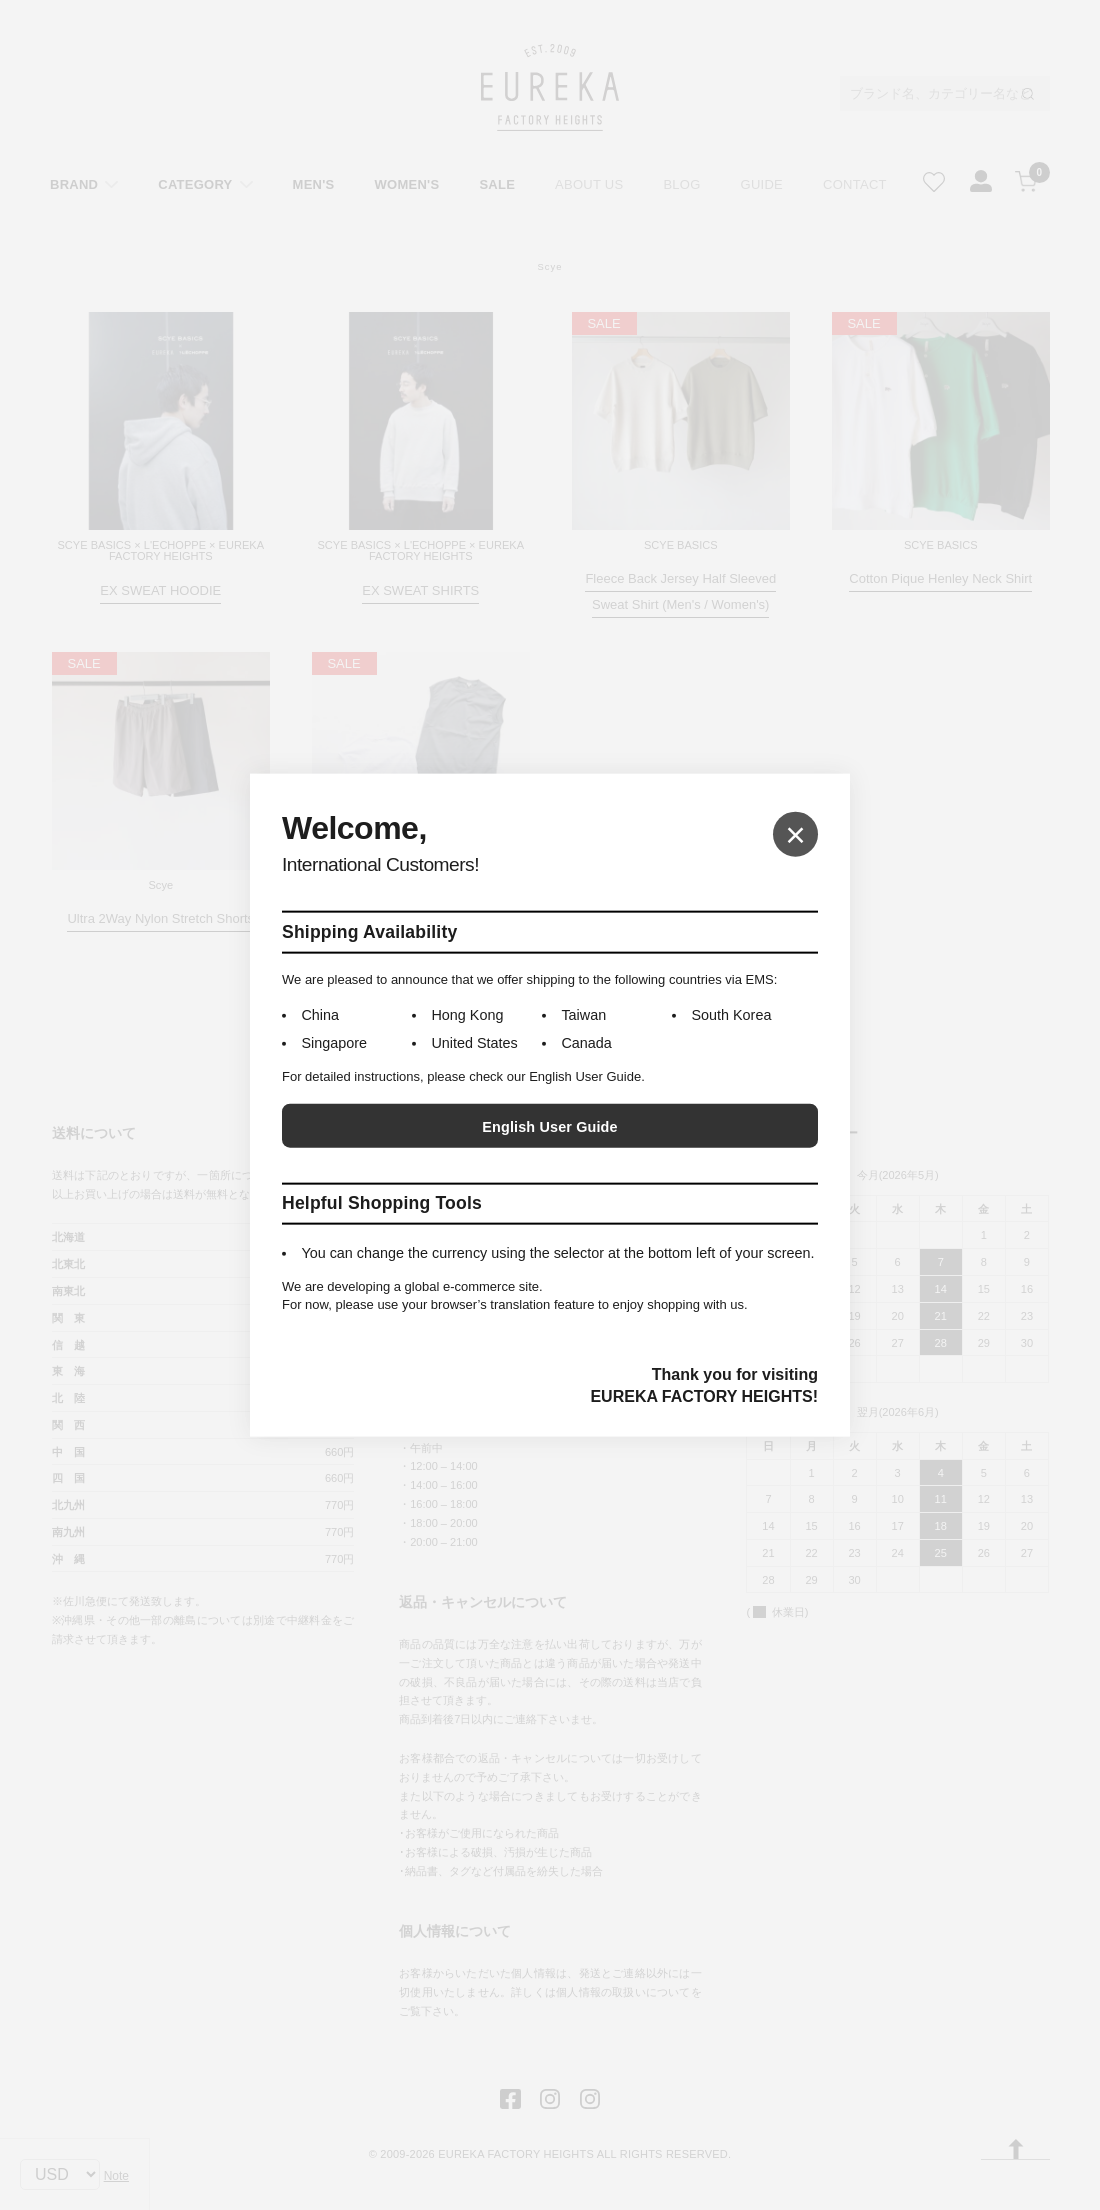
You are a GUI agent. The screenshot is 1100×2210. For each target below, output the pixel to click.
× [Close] (795, 833)
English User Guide (549, 1127)
